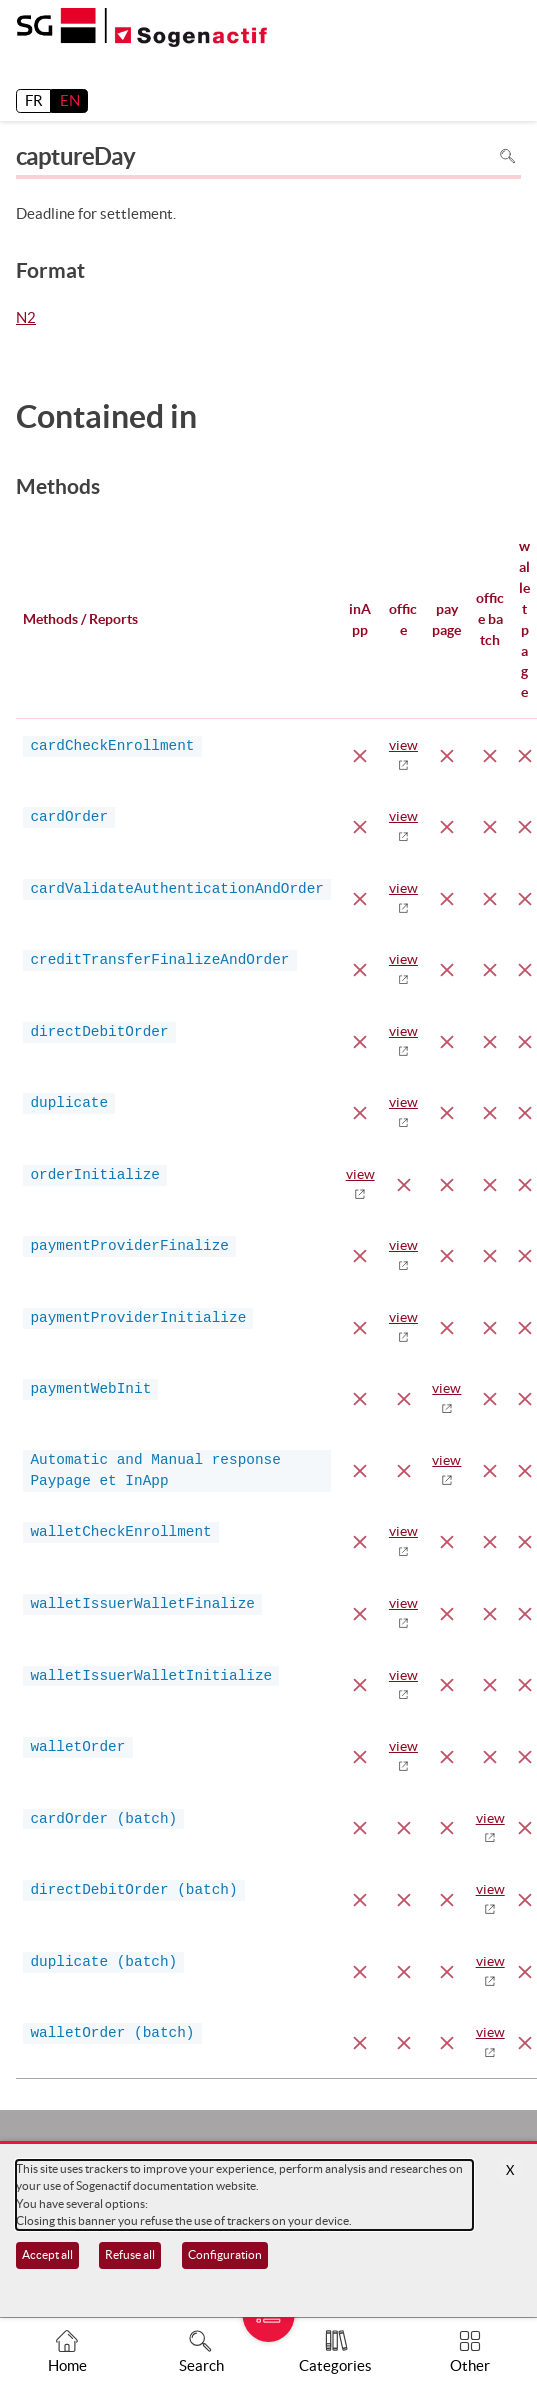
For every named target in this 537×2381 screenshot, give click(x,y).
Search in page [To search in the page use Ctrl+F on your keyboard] (507, 156)
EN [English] (70, 100)
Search (201, 2365)
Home (67, 2365)
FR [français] (34, 100)
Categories (335, 2365)
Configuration (225, 2254)
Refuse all (130, 2254)
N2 (26, 319)
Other (470, 2365)
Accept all (47, 2254)
